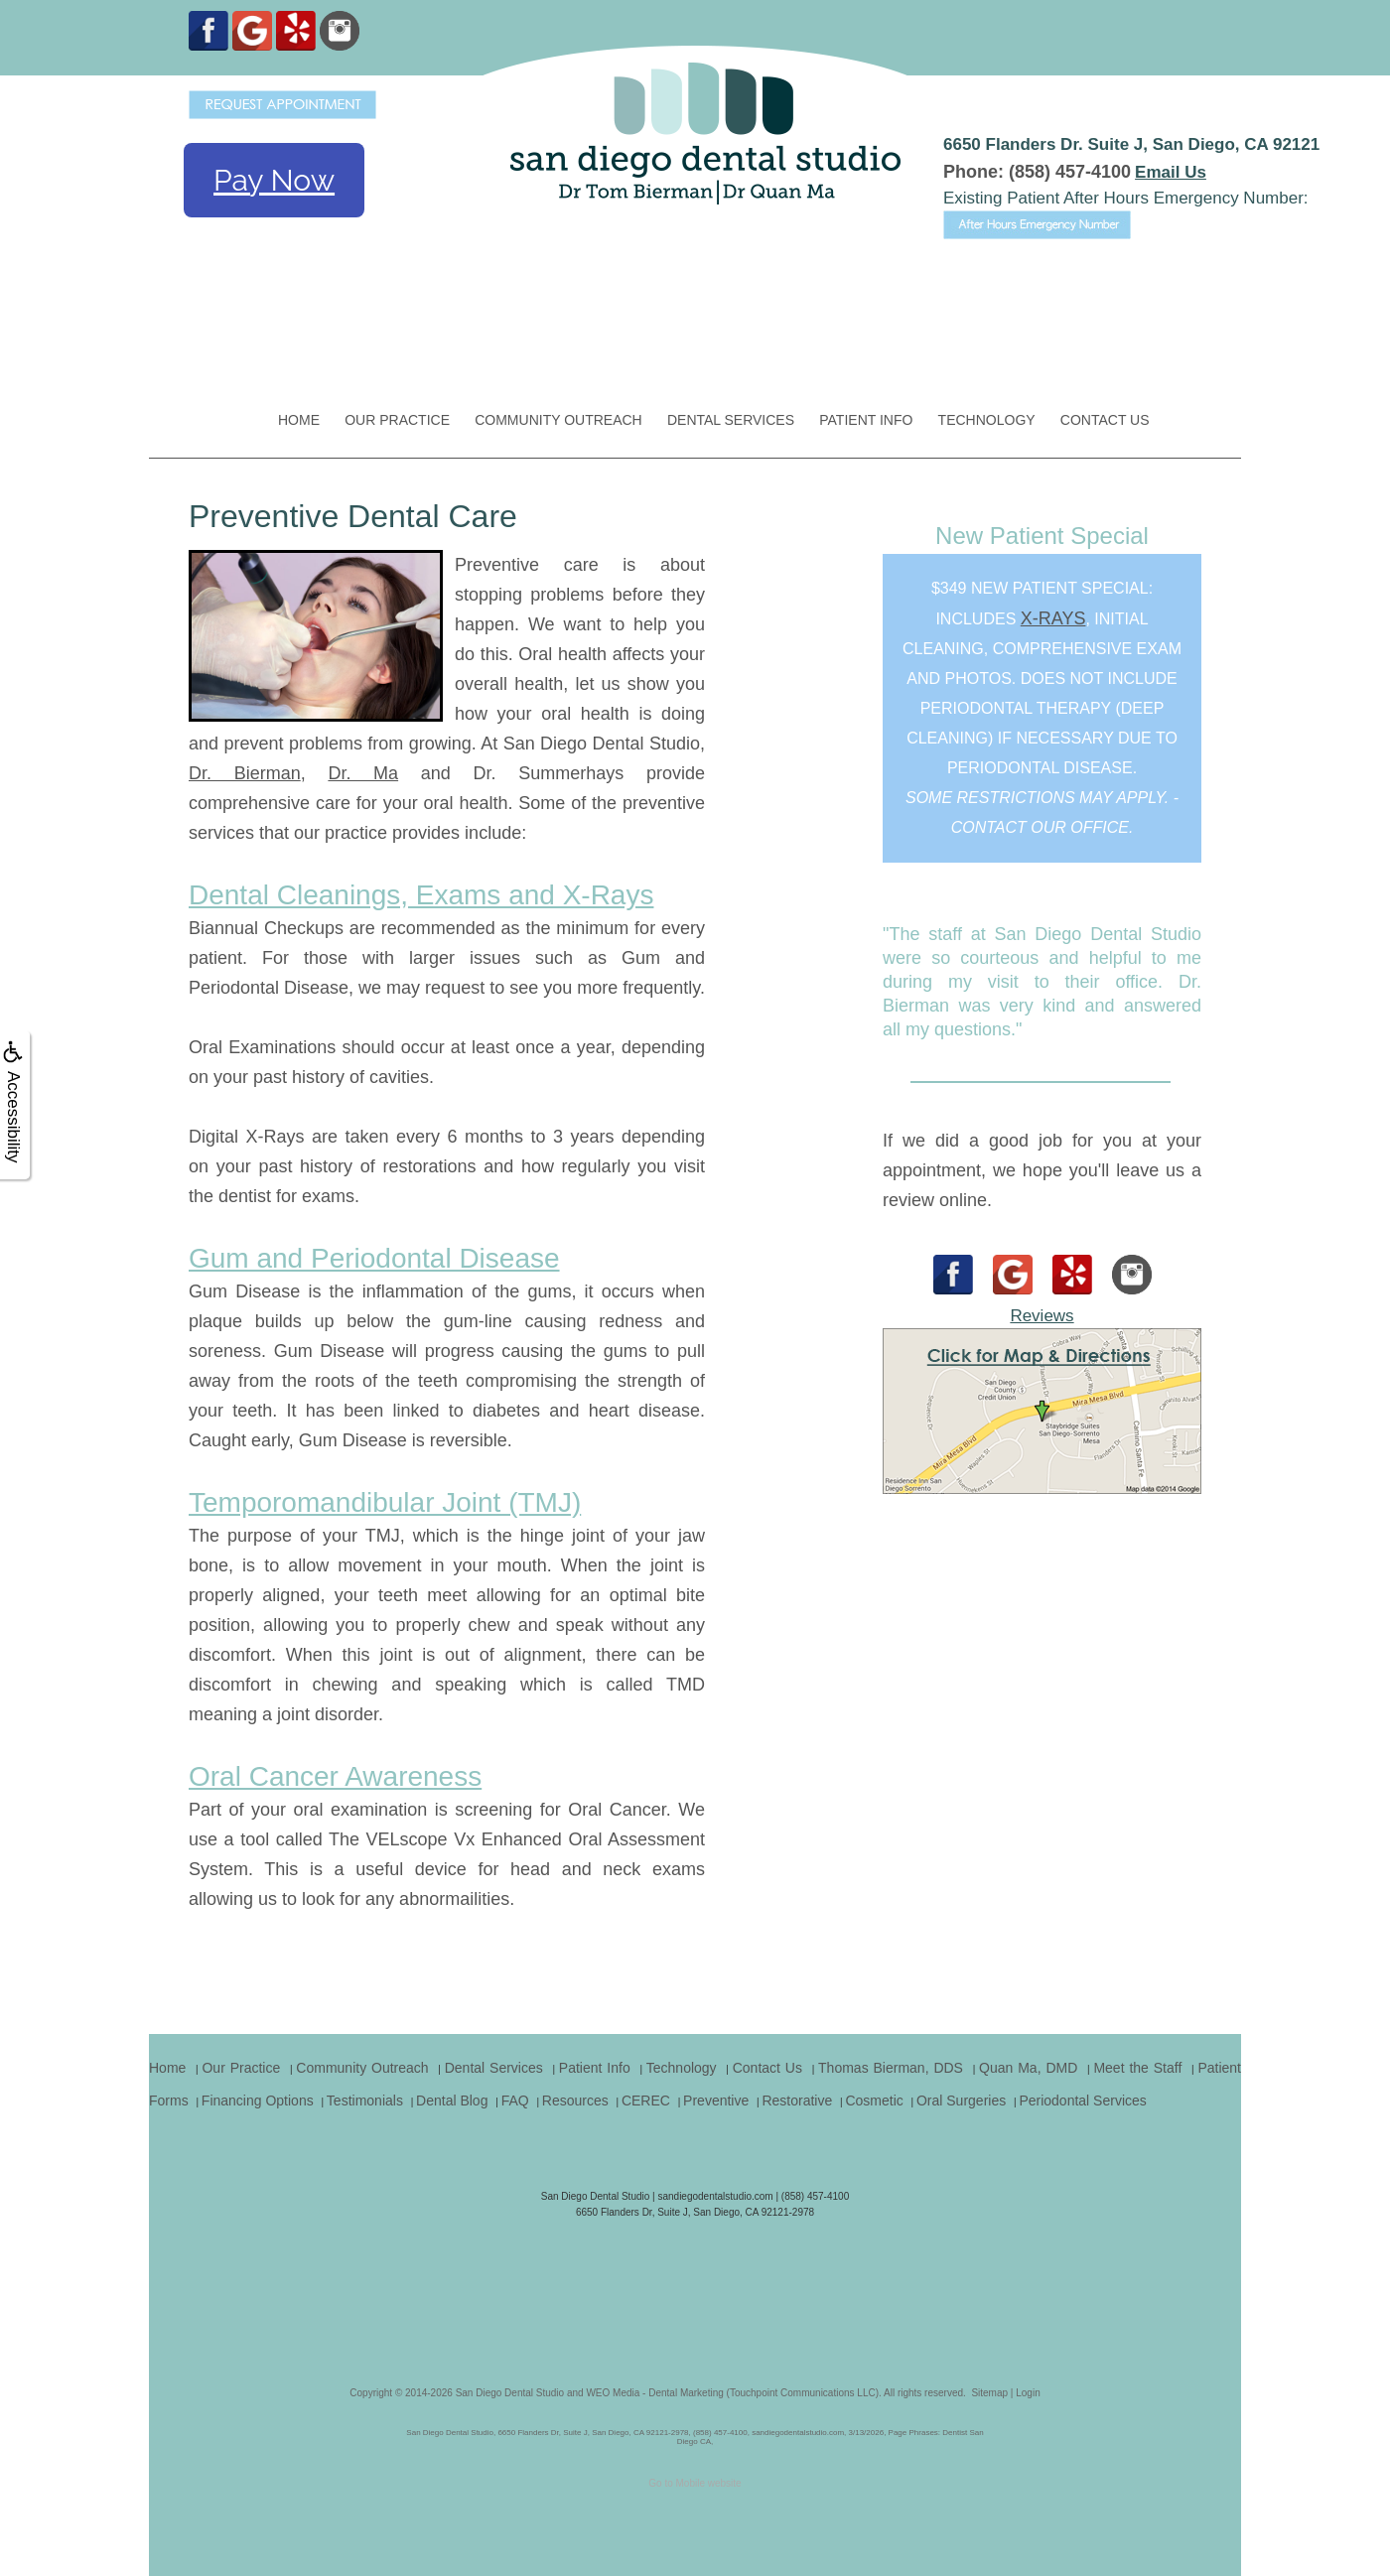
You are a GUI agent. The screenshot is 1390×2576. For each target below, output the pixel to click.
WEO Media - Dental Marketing (654, 2392)
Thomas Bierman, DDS (890, 2068)
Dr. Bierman (245, 773)
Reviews (1041, 1315)
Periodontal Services (1082, 2100)
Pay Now (274, 180)
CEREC (646, 2100)
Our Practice (397, 420)
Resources (575, 2100)
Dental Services (730, 420)
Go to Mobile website (694, 2483)
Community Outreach (558, 420)
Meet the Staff (1137, 2068)
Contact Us (1105, 420)
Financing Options (258, 2100)
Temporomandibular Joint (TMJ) (385, 1502)
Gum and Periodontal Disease (374, 1258)
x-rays (1053, 618)
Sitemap (989, 2392)
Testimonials (365, 2100)
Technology (987, 420)
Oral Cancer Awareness (335, 1776)
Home (299, 420)
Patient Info (865, 420)
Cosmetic (874, 2100)
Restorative (797, 2100)
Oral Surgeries (961, 2100)
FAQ (515, 2100)
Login (1028, 2392)
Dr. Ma (363, 773)
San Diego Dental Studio (510, 2392)
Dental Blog (451, 2100)
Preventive (716, 2100)
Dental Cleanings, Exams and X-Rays (421, 895)
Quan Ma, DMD (1028, 2068)
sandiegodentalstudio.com (714, 2196)
